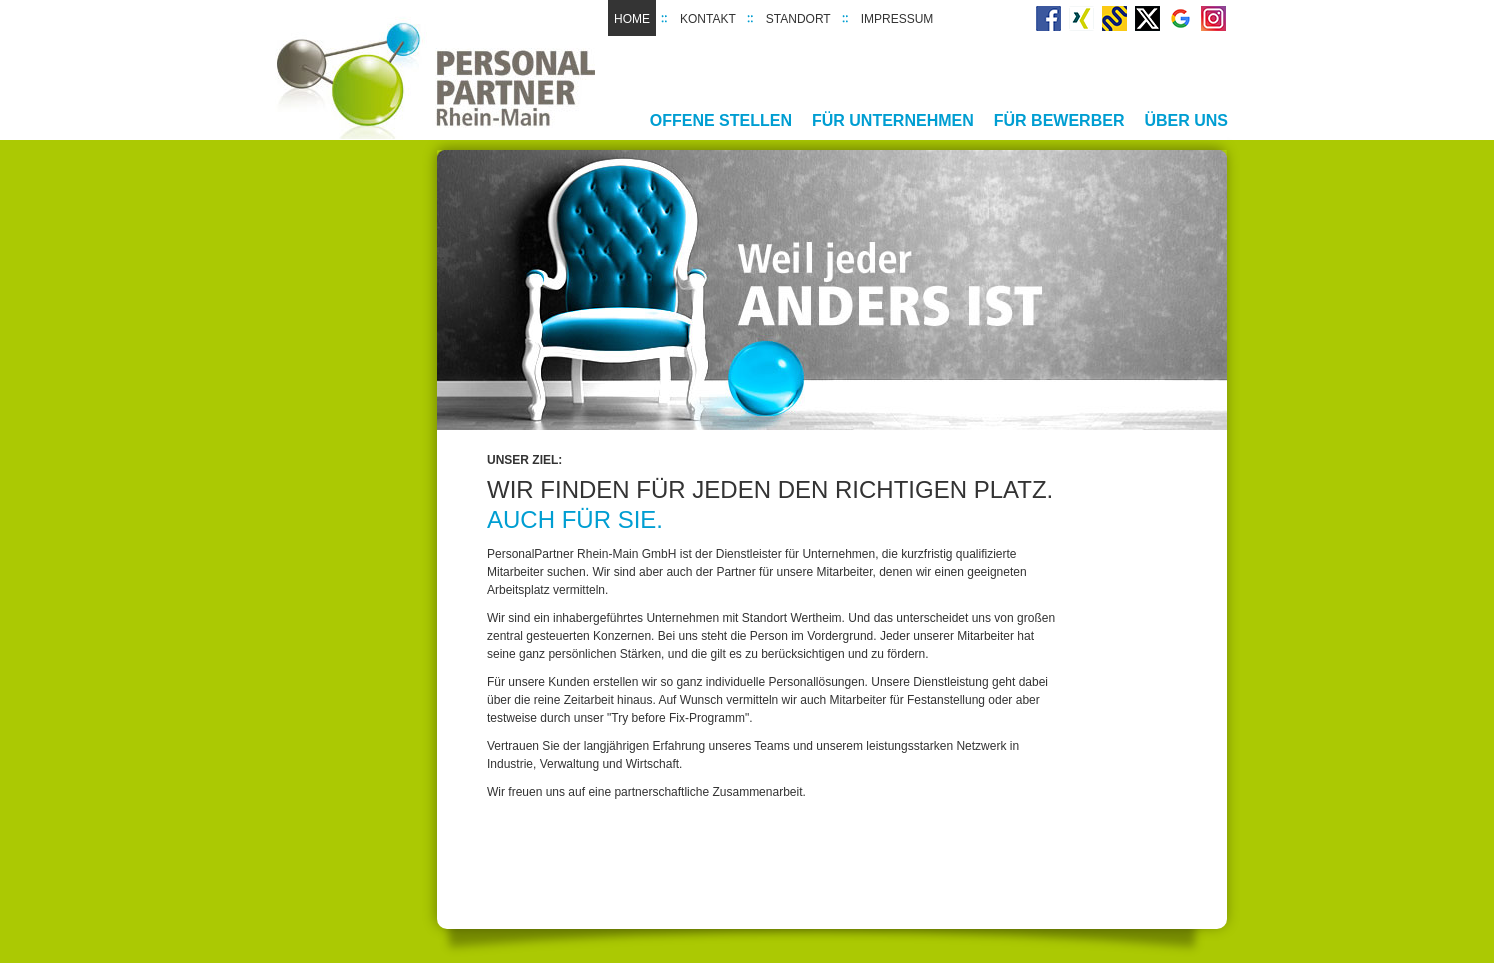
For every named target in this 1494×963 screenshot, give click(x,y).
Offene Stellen (721, 120)
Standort (798, 19)
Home (632, 19)
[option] (832, 290)
